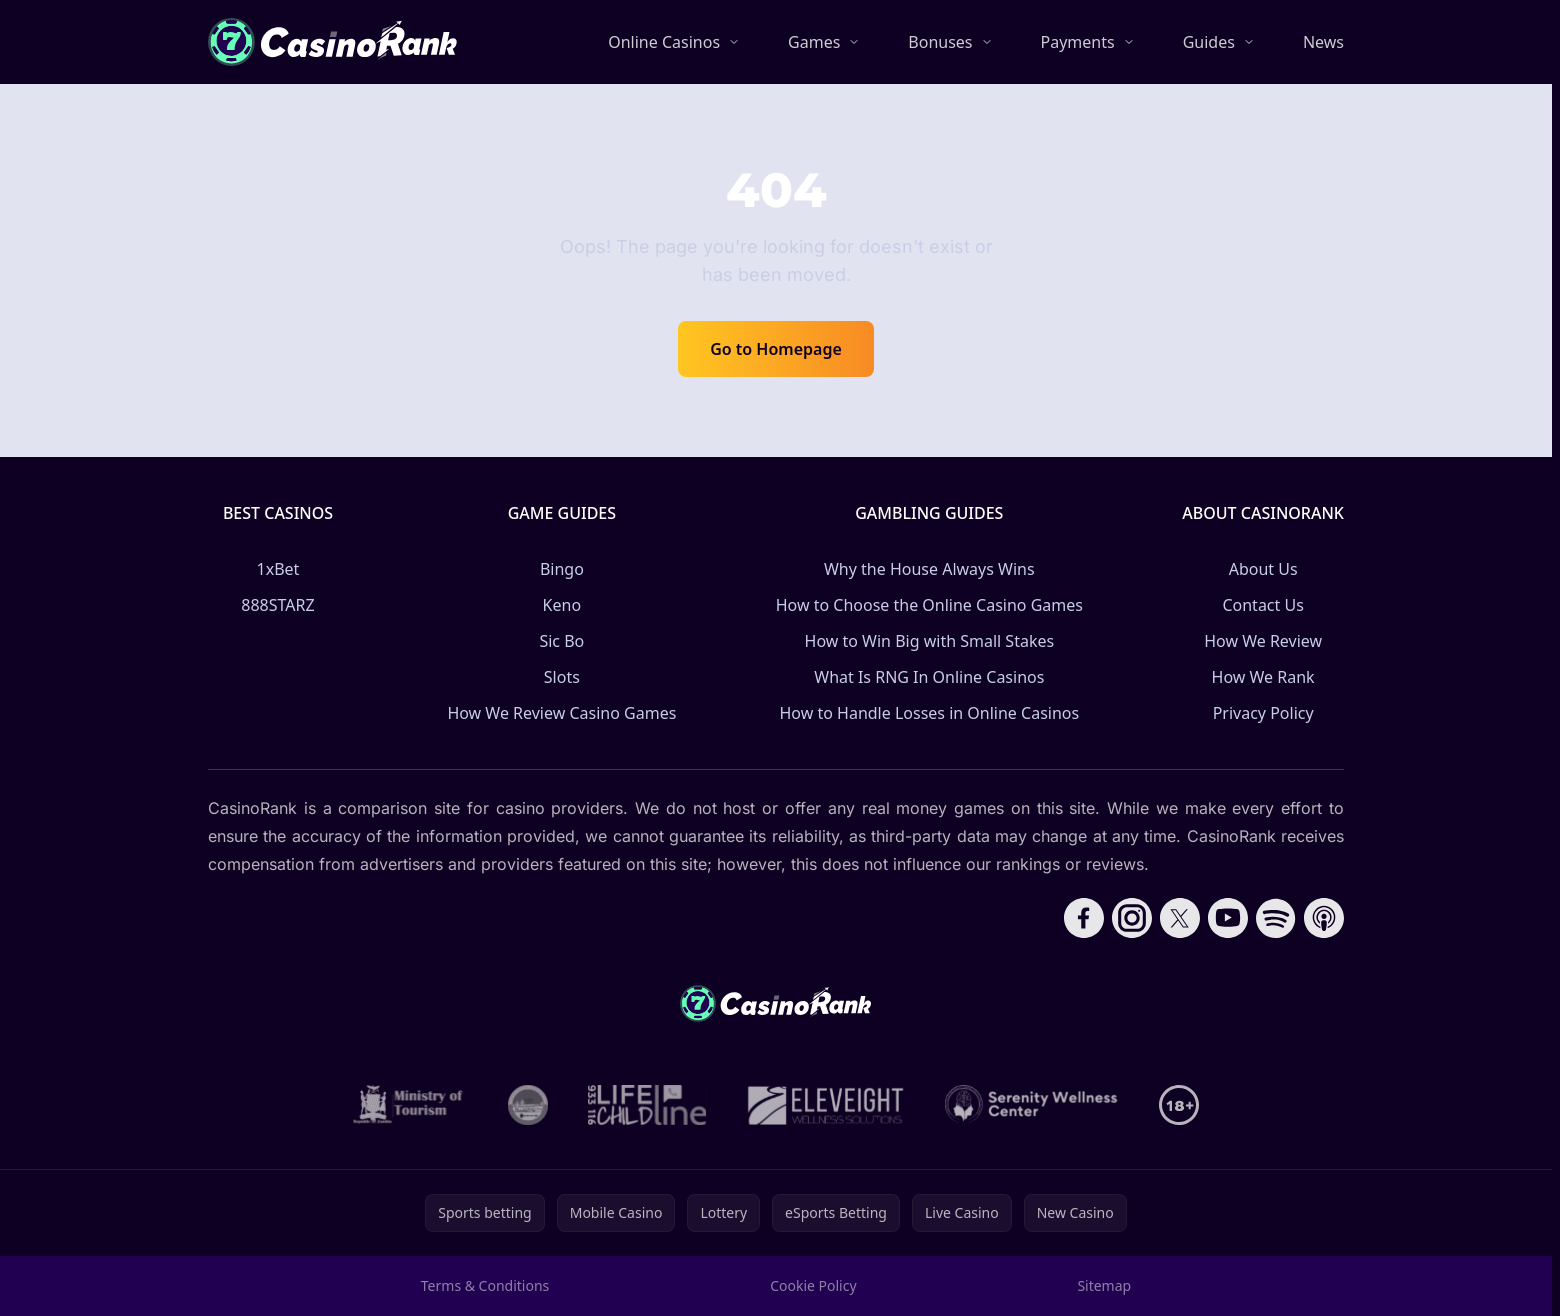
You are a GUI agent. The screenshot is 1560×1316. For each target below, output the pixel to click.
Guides (1209, 42)
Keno (562, 605)
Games (814, 42)
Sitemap (1104, 1285)
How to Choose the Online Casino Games (929, 605)
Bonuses (940, 42)
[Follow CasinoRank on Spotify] (1276, 918)
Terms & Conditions (485, 1285)
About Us (1263, 569)
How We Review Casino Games (561, 713)
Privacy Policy (1263, 713)
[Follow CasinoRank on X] (1180, 918)
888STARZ (277, 605)
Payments (1078, 42)
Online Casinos (664, 42)
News (1323, 42)
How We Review (1263, 641)
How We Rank (1263, 677)
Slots (562, 677)
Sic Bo (561, 641)
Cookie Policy (813, 1285)
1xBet (278, 569)
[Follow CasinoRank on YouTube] (1228, 918)
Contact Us (1262, 605)
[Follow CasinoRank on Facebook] (1084, 918)
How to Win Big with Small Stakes (930, 641)
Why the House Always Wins (929, 569)
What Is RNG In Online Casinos (929, 677)
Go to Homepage (776, 349)
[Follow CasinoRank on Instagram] (1132, 918)
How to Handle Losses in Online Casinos (929, 713)
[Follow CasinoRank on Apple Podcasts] (1324, 918)
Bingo (562, 569)
